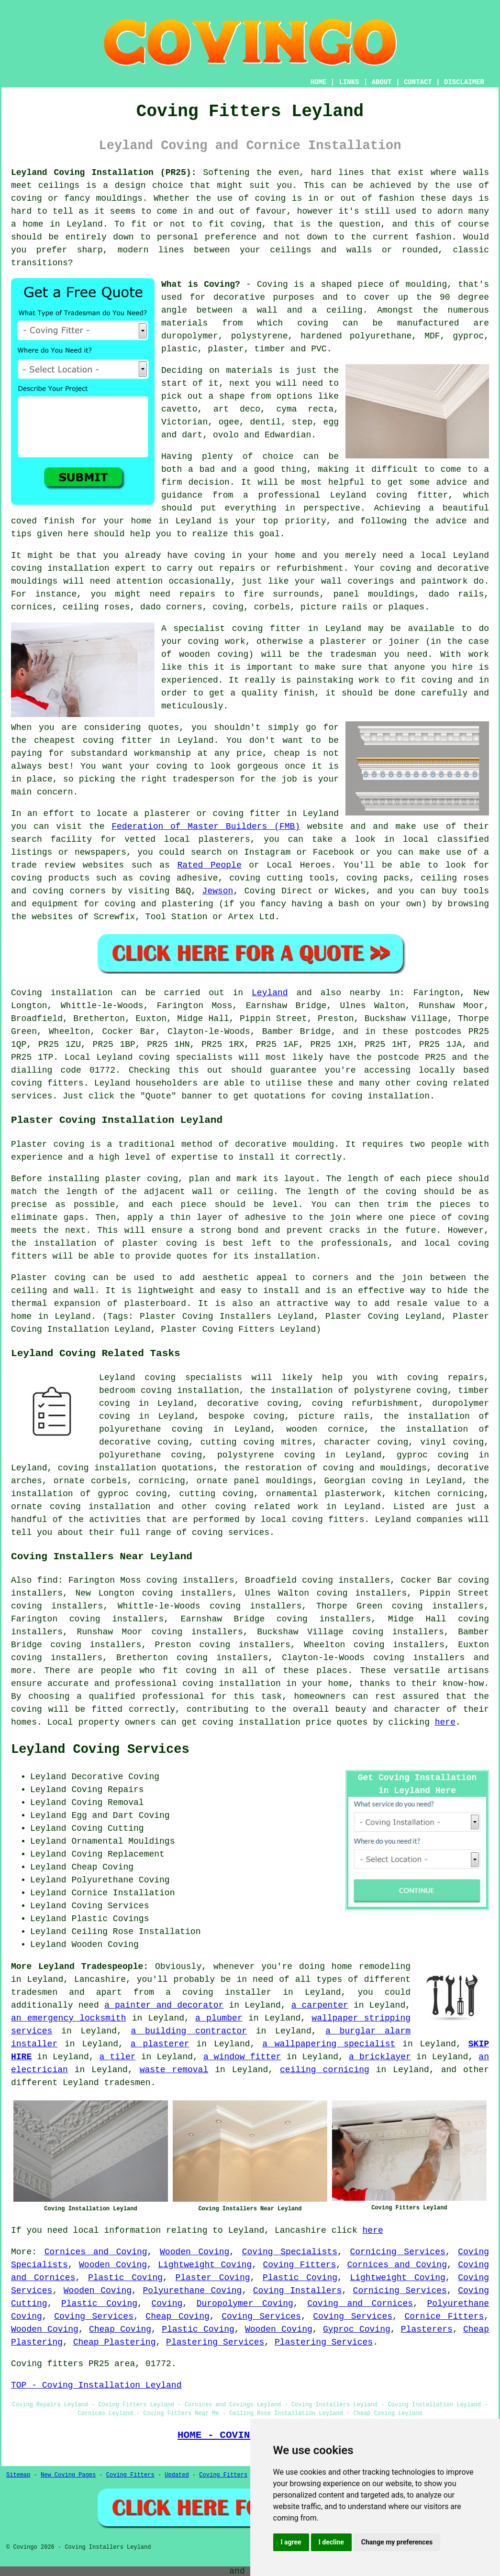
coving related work (267, 1506)
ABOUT (382, 82)
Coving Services (93, 2316)
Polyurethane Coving (192, 2290)
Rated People (209, 865)
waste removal (174, 2070)
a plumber (219, 2018)
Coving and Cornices (360, 2303)
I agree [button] (291, 2542)
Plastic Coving (125, 2278)
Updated (177, 2475)
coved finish (43, 521)
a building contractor (189, 2031)
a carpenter (319, 2005)
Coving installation (61, 993)
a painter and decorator (163, 2005)
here (445, 1722)
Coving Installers (297, 2290)
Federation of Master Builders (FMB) (205, 826)
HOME (319, 82)
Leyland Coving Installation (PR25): (103, 172)
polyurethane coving (150, 1455)
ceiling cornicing (324, 2070)
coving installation (251, 1722)
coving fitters (47, 1083)
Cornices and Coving (95, 2252)
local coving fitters (313, 1519)
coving (270, 198)
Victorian (184, 422)
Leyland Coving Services (100, 1749)
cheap (287, 753)
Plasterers (427, 2329)
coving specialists (186, 1057)
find (47, 1580)
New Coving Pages (68, 2475)
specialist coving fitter (237, 628)
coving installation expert (78, 568)
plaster (226, 349)
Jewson (217, 891)
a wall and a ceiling (302, 310)
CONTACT (418, 82)
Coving (166, 2303)
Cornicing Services (397, 2252)
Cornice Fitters (444, 2316)
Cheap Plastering (114, 2342)
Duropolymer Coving (245, 2303)
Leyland (270, 993)
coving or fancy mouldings (77, 198)
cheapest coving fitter (93, 740)
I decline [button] (331, 2542)
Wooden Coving (194, 2252)
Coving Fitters (299, 2265)
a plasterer (160, 2044)
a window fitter (242, 2057)
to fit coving (227, 224)
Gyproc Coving (356, 2329)
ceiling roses (96, 607)
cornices (31, 607)
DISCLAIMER (464, 82)
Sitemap (18, 2475)
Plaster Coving (212, 2278)
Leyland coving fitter (389, 495)
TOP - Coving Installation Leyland (96, 2385)
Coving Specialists (289, 2252)
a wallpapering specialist (328, 2044)
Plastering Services (215, 2342)
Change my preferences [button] (397, 2542)
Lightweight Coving (205, 2265)
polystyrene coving (266, 1455)
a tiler (118, 2057)
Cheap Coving (177, 2316)
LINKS (349, 82)
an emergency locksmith (68, 2018)
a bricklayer (380, 2057)
